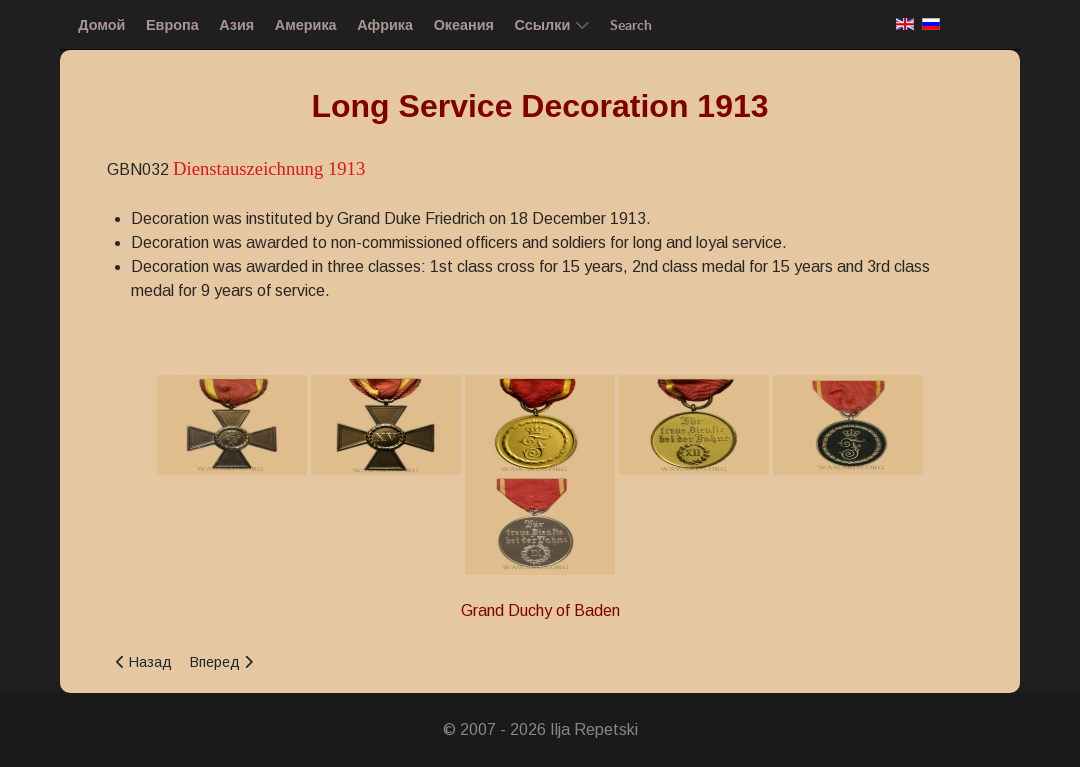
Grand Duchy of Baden (540, 610)
